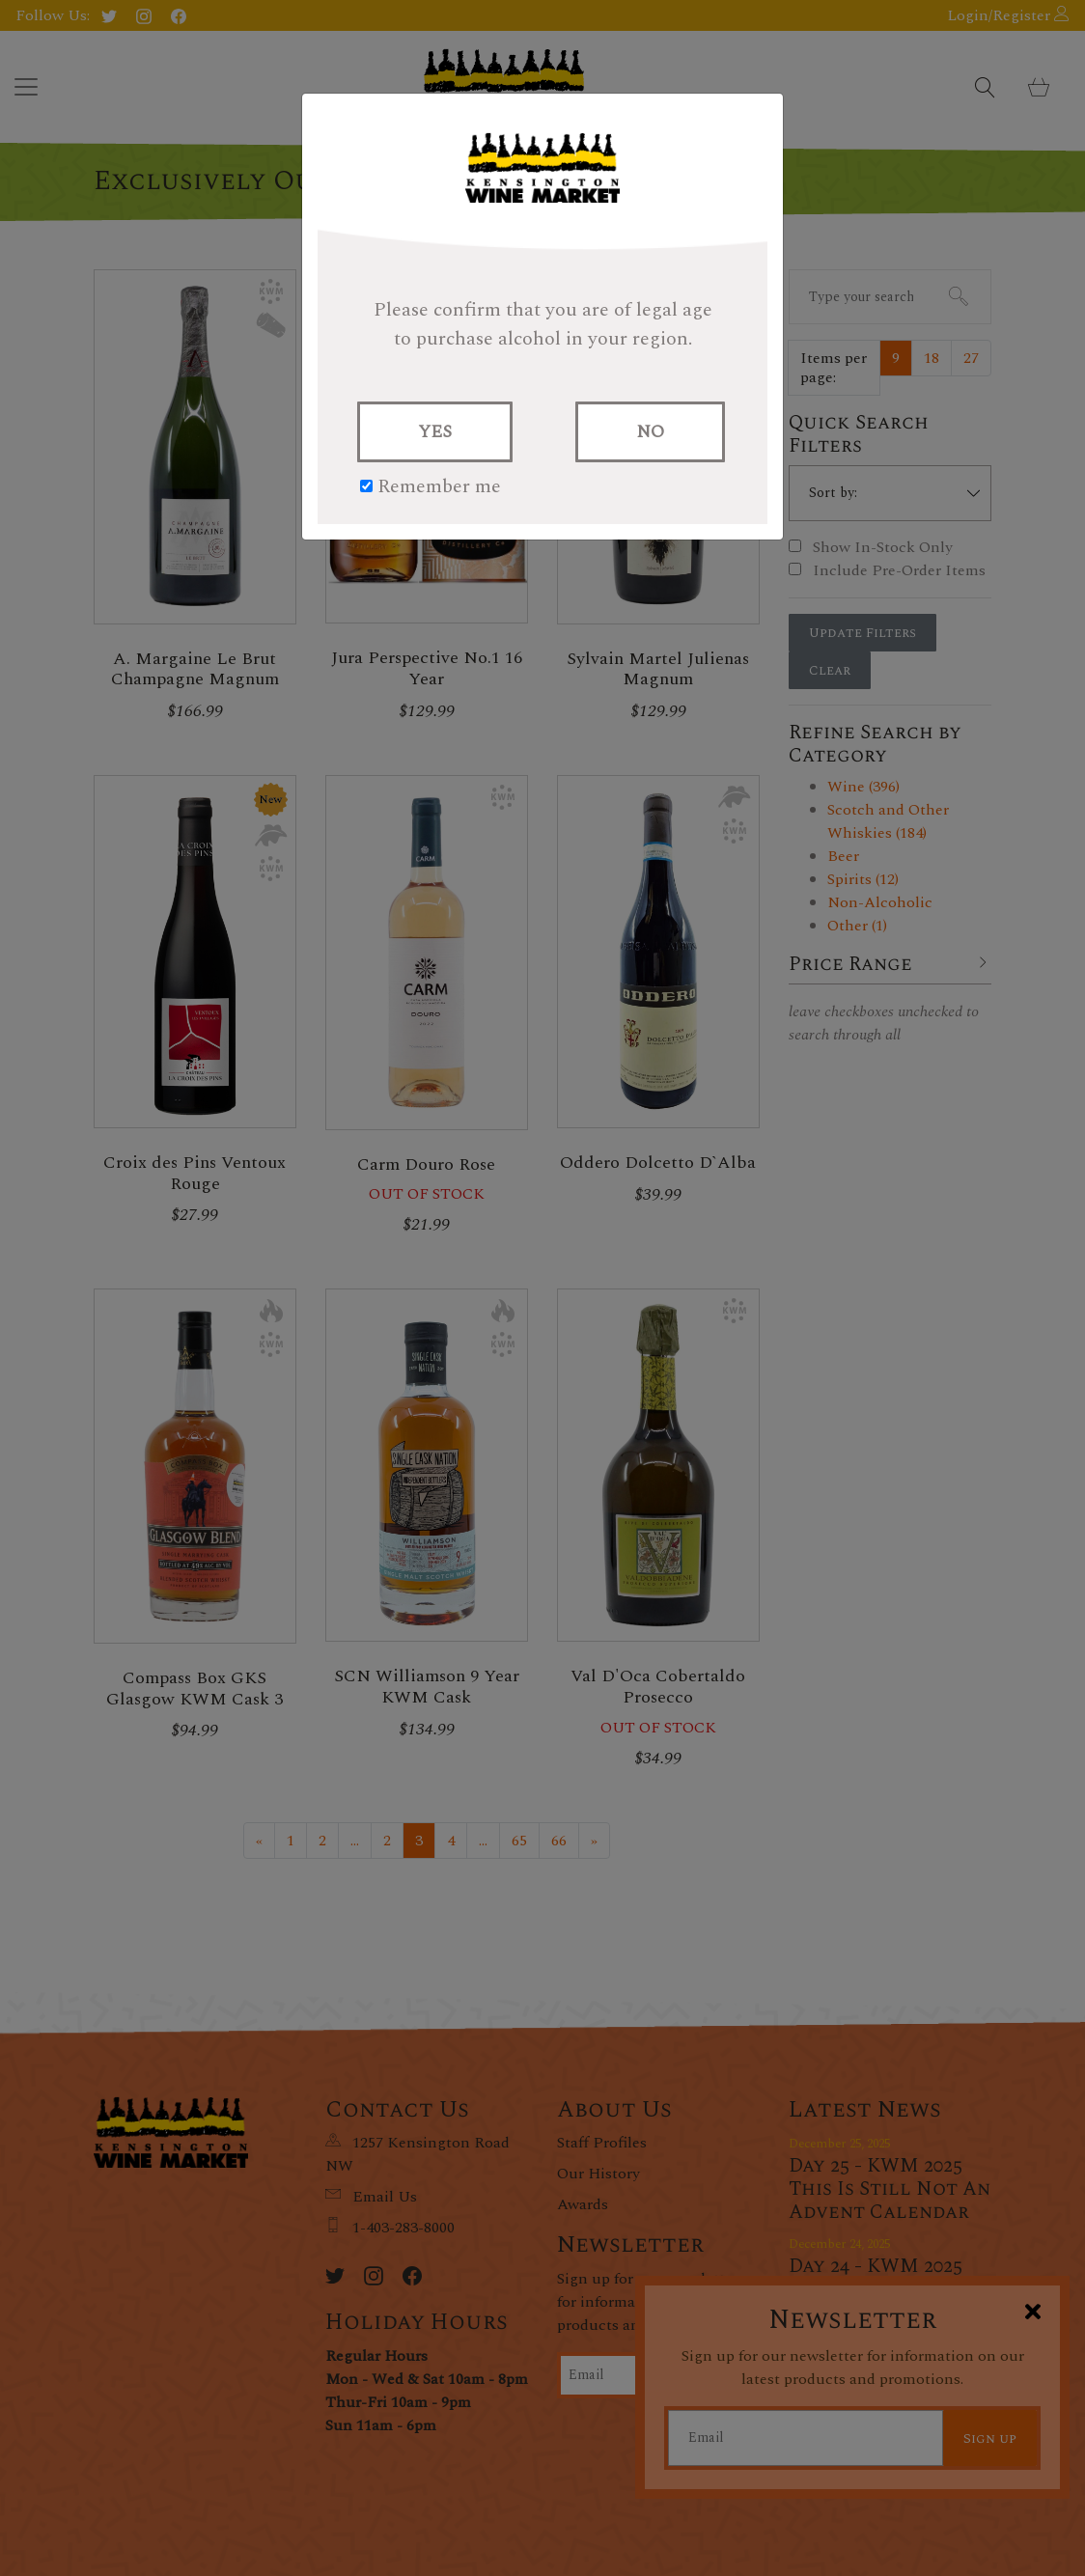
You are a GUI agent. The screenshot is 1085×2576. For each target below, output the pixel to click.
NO (650, 432)
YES (435, 432)
